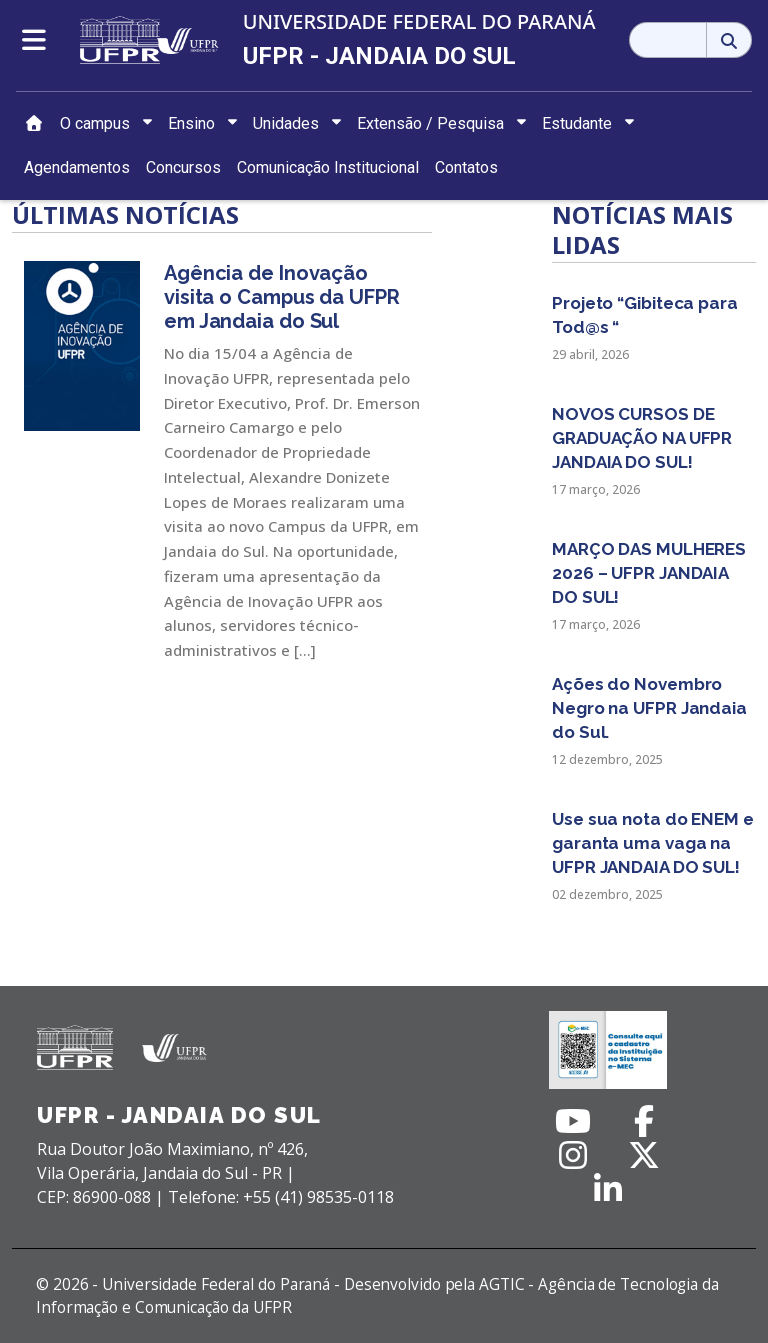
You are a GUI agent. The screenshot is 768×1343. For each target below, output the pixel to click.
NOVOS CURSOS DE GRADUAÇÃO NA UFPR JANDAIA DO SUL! (642, 438)
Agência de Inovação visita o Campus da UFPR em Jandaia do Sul (282, 297)
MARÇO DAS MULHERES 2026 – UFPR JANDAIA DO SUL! (649, 573)
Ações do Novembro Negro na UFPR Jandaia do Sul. (649, 708)
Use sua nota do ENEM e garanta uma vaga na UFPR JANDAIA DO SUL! (653, 843)
